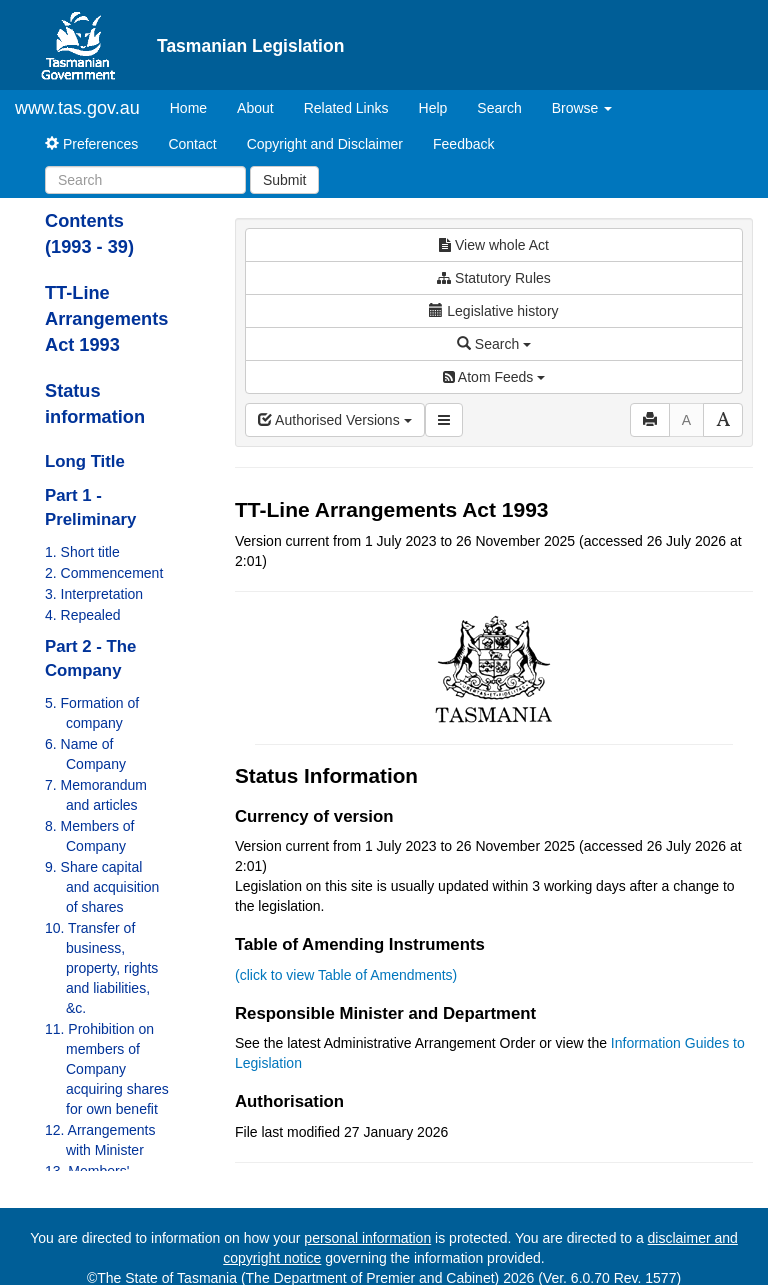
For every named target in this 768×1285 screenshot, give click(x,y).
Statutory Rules (494, 278)
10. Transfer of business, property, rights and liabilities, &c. (101, 968)
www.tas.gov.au (77, 108)
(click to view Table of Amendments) (346, 975)
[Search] (145, 180)
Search (499, 108)
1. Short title (82, 552)
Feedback (463, 144)
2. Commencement (104, 573)
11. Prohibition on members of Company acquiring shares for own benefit (107, 1069)
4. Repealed (83, 615)
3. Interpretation (94, 594)
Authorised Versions (335, 420)
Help (433, 108)
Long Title (85, 461)
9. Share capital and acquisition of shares (102, 887)
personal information (367, 1238)
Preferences (91, 144)
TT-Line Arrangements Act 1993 (106, 319)
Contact (192, 144)
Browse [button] (582, 108)
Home (196, 106)
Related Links (346, 108)
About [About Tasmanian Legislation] (255, 108)
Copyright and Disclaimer (325, 144)
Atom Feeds (494, 377)
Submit (285, 180)
